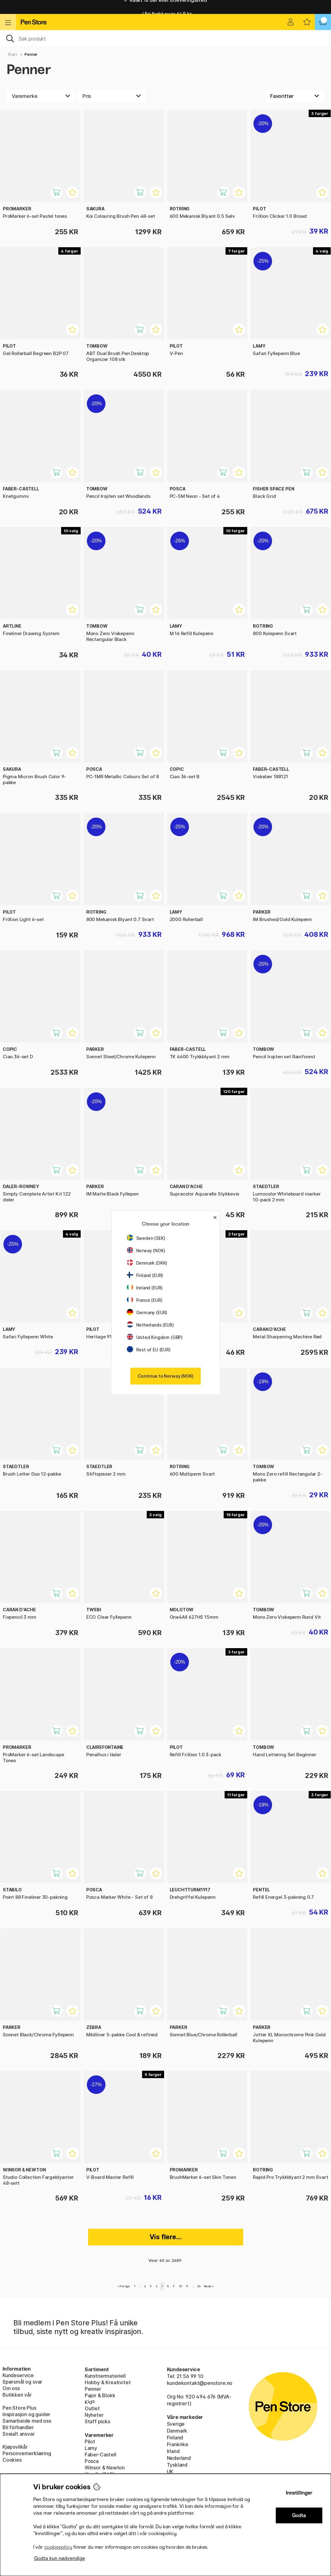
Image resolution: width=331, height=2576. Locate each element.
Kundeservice (18, 2375)
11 (187, 2286)
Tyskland (177, 2465)
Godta (299, 2515)
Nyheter (94, 2415)
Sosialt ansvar (18, 2434)
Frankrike (177, 2444)
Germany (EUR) (147, 1312)
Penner (31, 54)
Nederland (179, 2458)
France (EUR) (145, 1300)
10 (180, 2286)
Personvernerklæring (26, 2453)
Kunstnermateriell (105, 2376)
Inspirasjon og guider (26, 2414)
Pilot (90, 2441)
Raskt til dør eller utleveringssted (165, 7)
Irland (173, 2451)
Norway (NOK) (146, 1250)
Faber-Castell (100, 2454)
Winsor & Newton (105, 2467)
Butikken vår (17, 2395)
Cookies (12, 2460)
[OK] (165, 38)
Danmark (177, 2431)
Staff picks (97, 2421)
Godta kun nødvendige (59, 2558)
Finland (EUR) (145, 1275)
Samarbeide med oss (26, 2421)
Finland (175, 2437)
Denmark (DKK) (147, 1263)
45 (199, 2286)
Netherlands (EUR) (150, 1324)
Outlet (92, 2408)
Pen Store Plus (19, 2408)
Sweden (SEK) (146, 1238)
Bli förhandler (18, 2427)
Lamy (91, 2448)
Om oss (11, 2388)
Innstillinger (299, 2493)
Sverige (176, 2424)
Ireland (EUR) (145, 1287)
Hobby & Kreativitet (108, 2382)
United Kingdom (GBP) (155, 1337)
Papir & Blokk (100, 2395)
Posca (92, 2461)
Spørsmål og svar (22, 2382)
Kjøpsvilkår (15, 2447)
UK (170, 2471)
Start (12, 54)
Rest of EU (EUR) (149, 1349)
